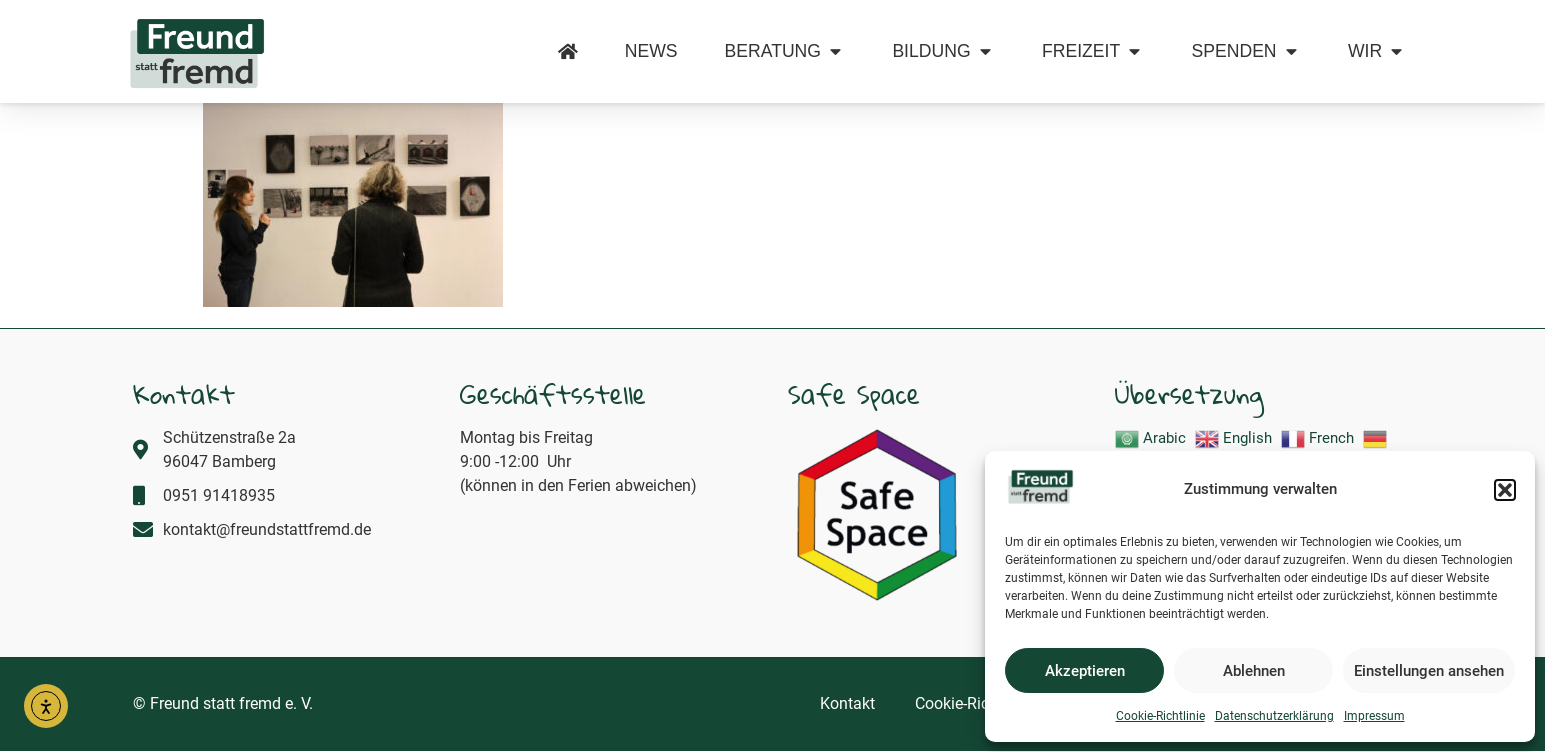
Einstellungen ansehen (1429, 671)
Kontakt (847, 703)
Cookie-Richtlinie (1160, 716)
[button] (1505, 490)
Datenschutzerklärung (1274, 716)
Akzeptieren (1085, 671)
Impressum (1374, 716)
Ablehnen (1254, 671)
